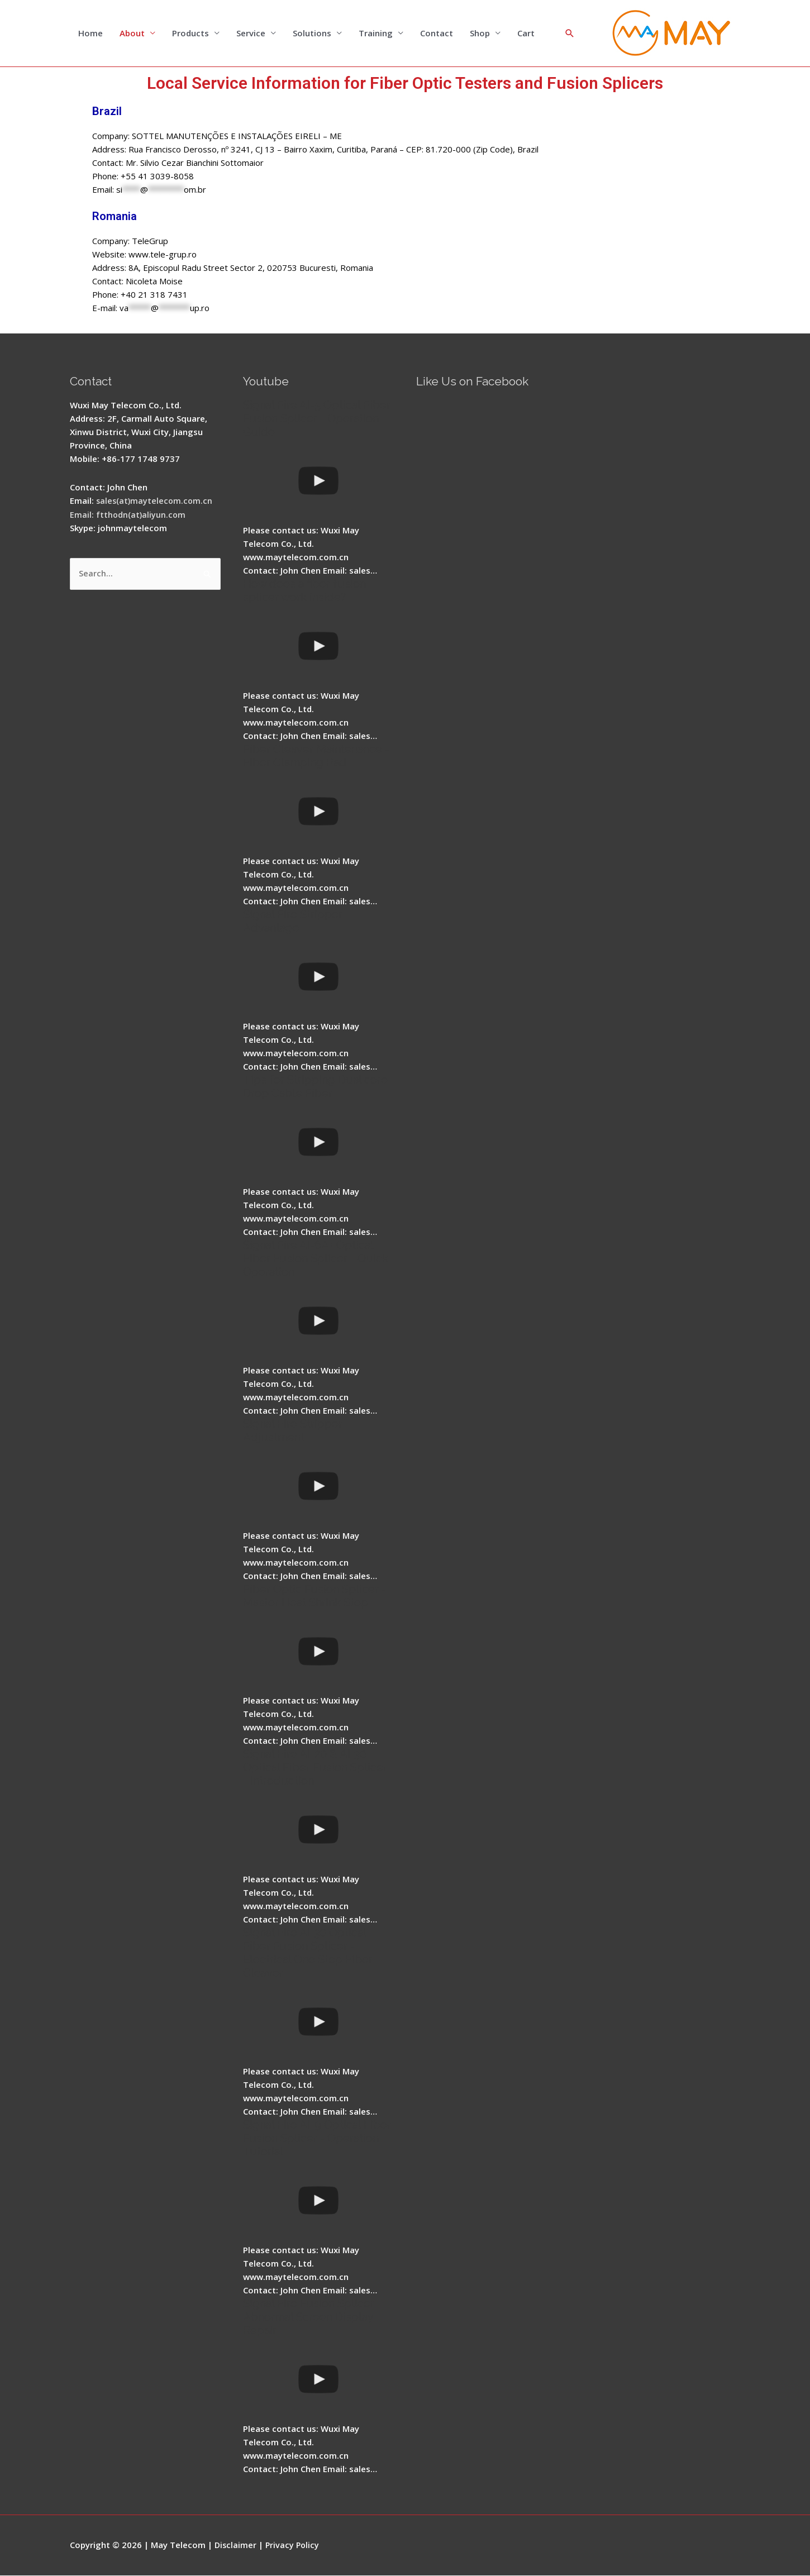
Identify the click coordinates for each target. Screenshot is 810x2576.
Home (90, 33)
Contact (436, 33)
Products (190, 33)
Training (376, 33)
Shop (480, 33)
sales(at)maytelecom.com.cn (155, 501)
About (132, 33)
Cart (526, 33)
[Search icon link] (569, 33)
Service (250, 33)
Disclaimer (236, 2545)
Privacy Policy (294, 2545)
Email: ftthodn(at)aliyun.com (128, 514)
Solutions (312, 33)
